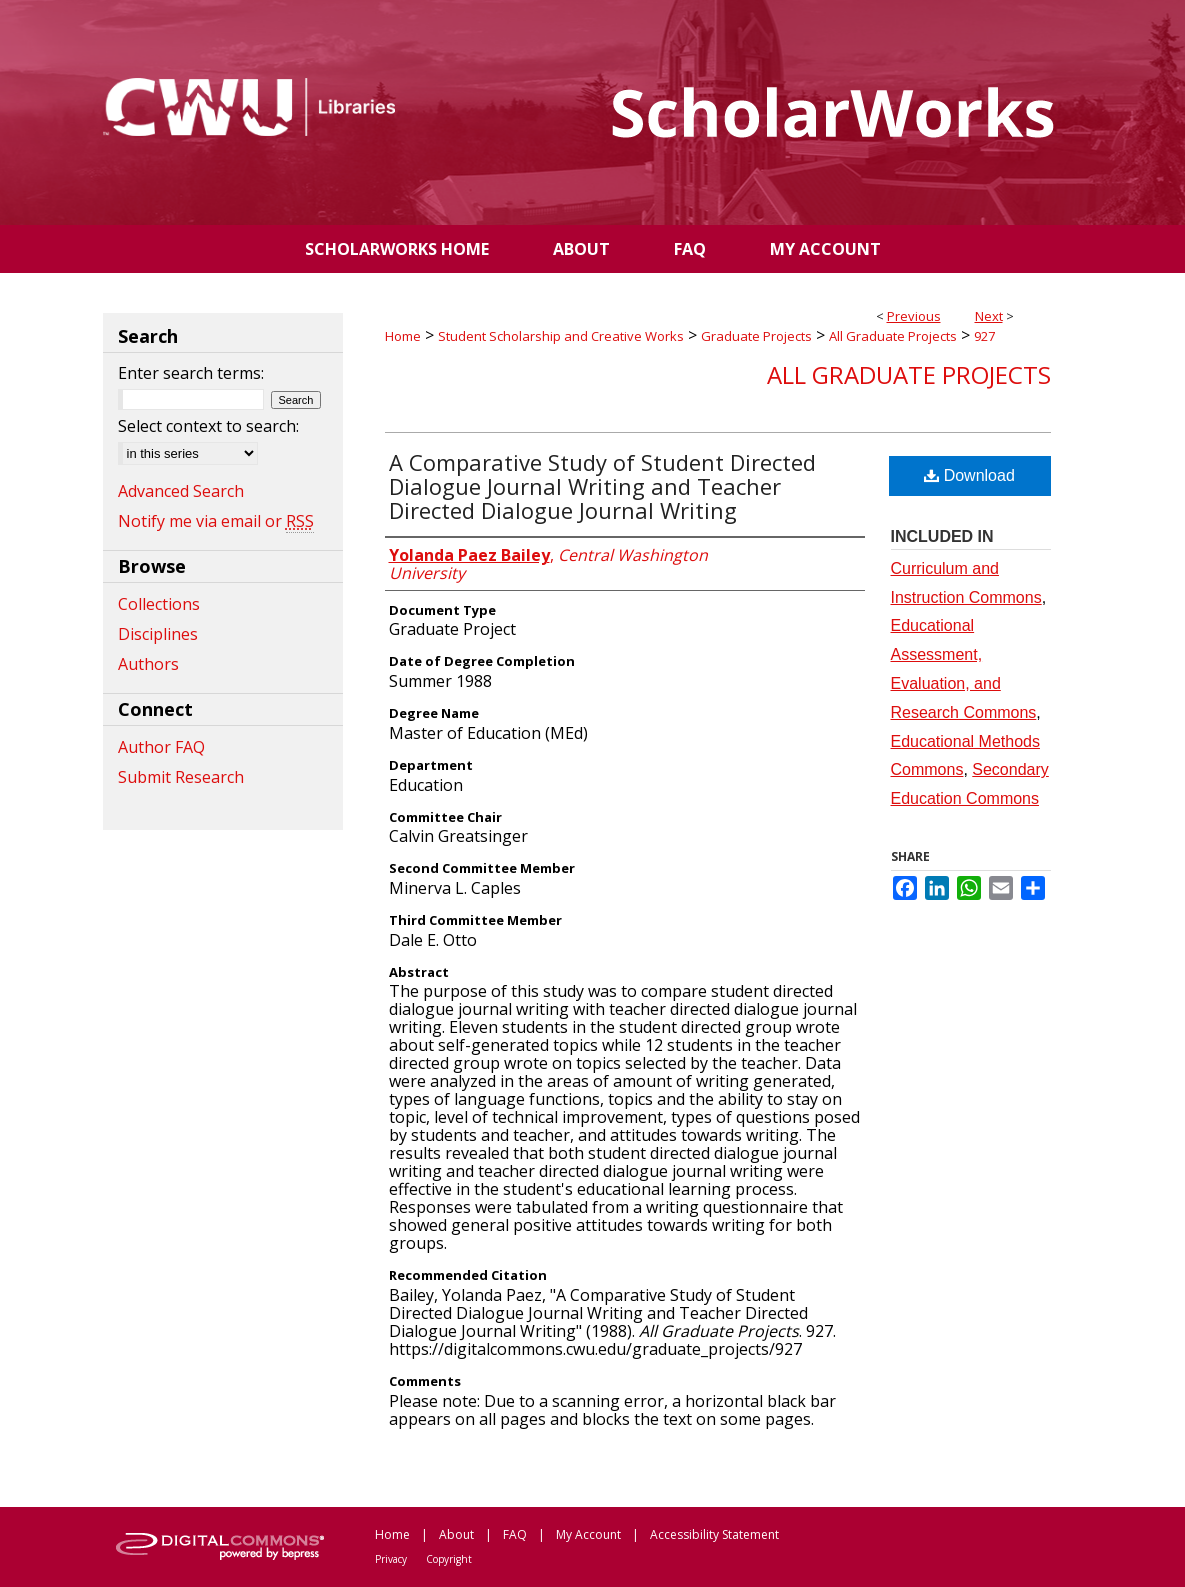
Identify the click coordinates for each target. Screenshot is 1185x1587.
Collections (159, 604)
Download (969, 475)
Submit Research (181, 777)
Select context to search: (208, 426)
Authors (148, 664)
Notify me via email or (216, 521)
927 (984, 336)
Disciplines (158, 634)
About (456, 1534)
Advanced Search (181, 491)
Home (403, 336)
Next (989, 316)
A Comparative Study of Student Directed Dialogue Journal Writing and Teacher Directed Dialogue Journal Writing (602, 486)
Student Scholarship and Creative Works (561, 336)
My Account (588, 1534)
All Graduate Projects (893, 336)
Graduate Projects (756, 336)
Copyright (449, 1559)
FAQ (515, 1534)
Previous (914, 316)
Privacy (391, 1559)
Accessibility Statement (714, 1534)
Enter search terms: (191, 373)
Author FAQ (161, 747)
